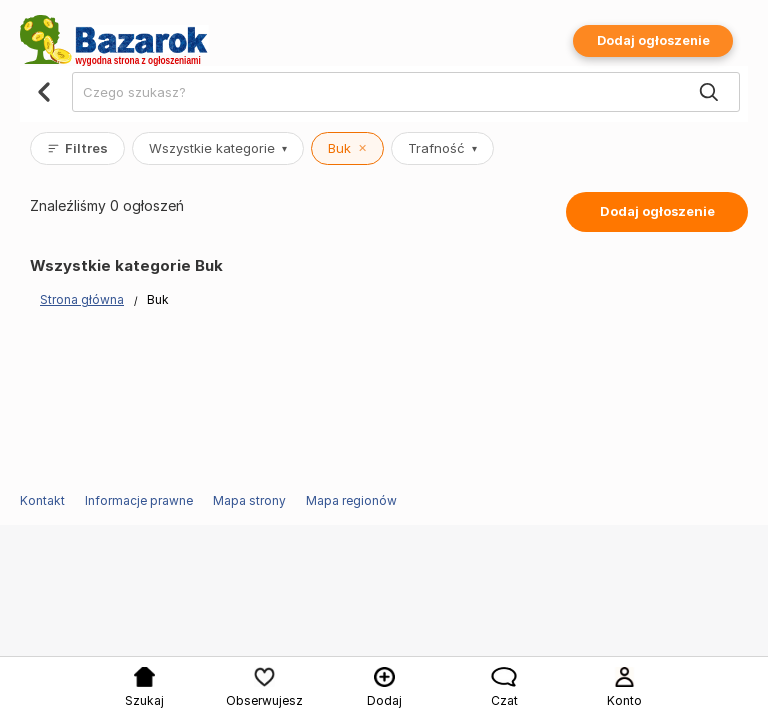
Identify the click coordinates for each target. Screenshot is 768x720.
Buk (347, 148)
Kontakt (42, 500)
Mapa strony (249, 500)
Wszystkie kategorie (218, 148)
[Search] (709, 93)
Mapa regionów (351, 500)
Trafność (442, 148)
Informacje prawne (139, 500)
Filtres (77, 148)
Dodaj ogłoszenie (653, 40)
